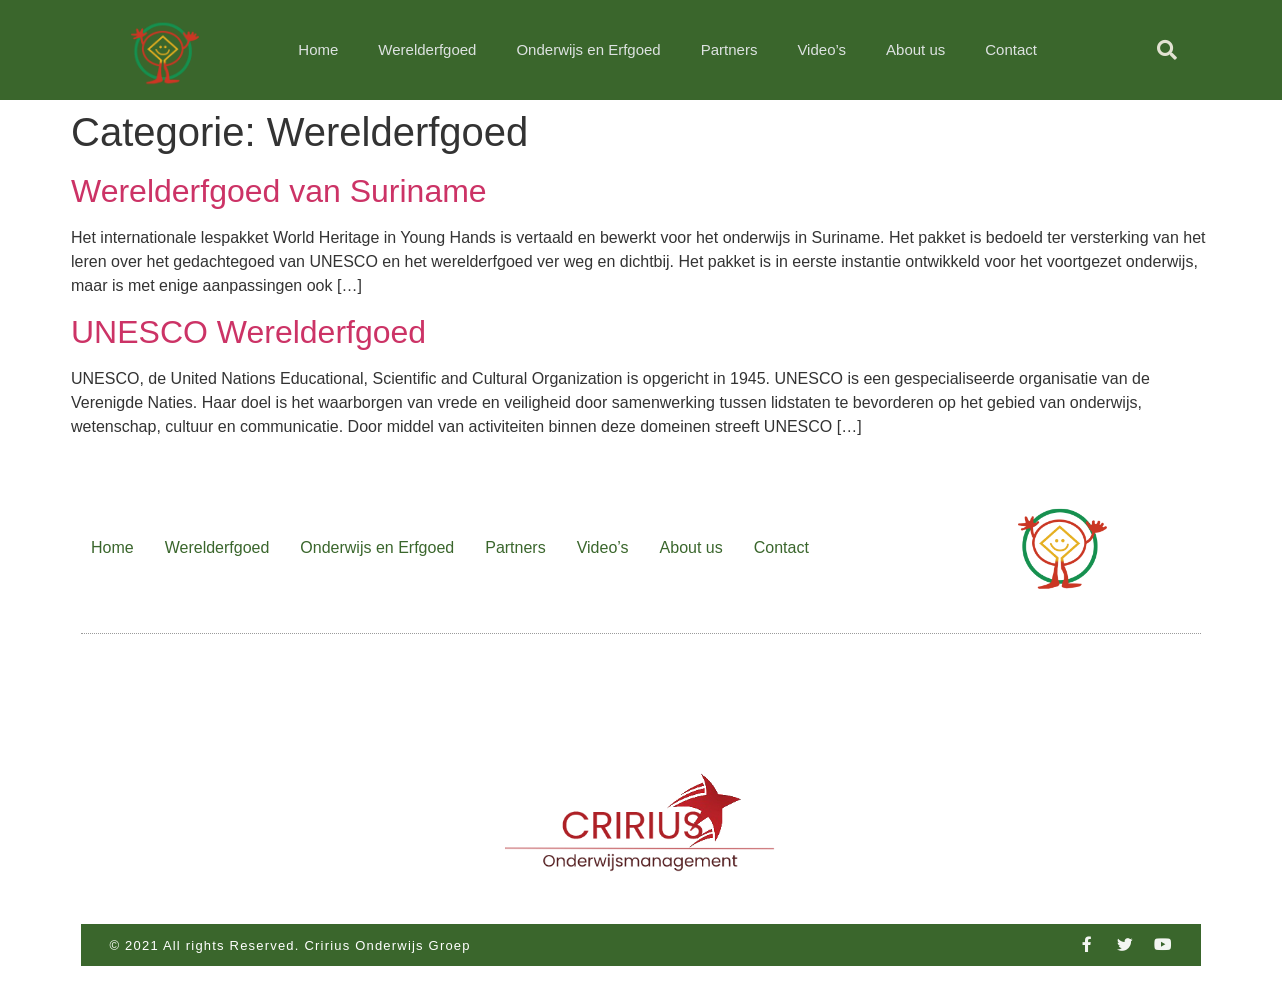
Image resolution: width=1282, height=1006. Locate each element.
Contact (1011, 49)
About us (915, 49)
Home (318, 49)
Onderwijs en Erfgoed (588, 49)
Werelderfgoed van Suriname (279, 191)
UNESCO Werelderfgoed (248, 332)
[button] (1167, 50)
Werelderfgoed (427, 49)
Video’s (821, 49)
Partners (729, 49)
